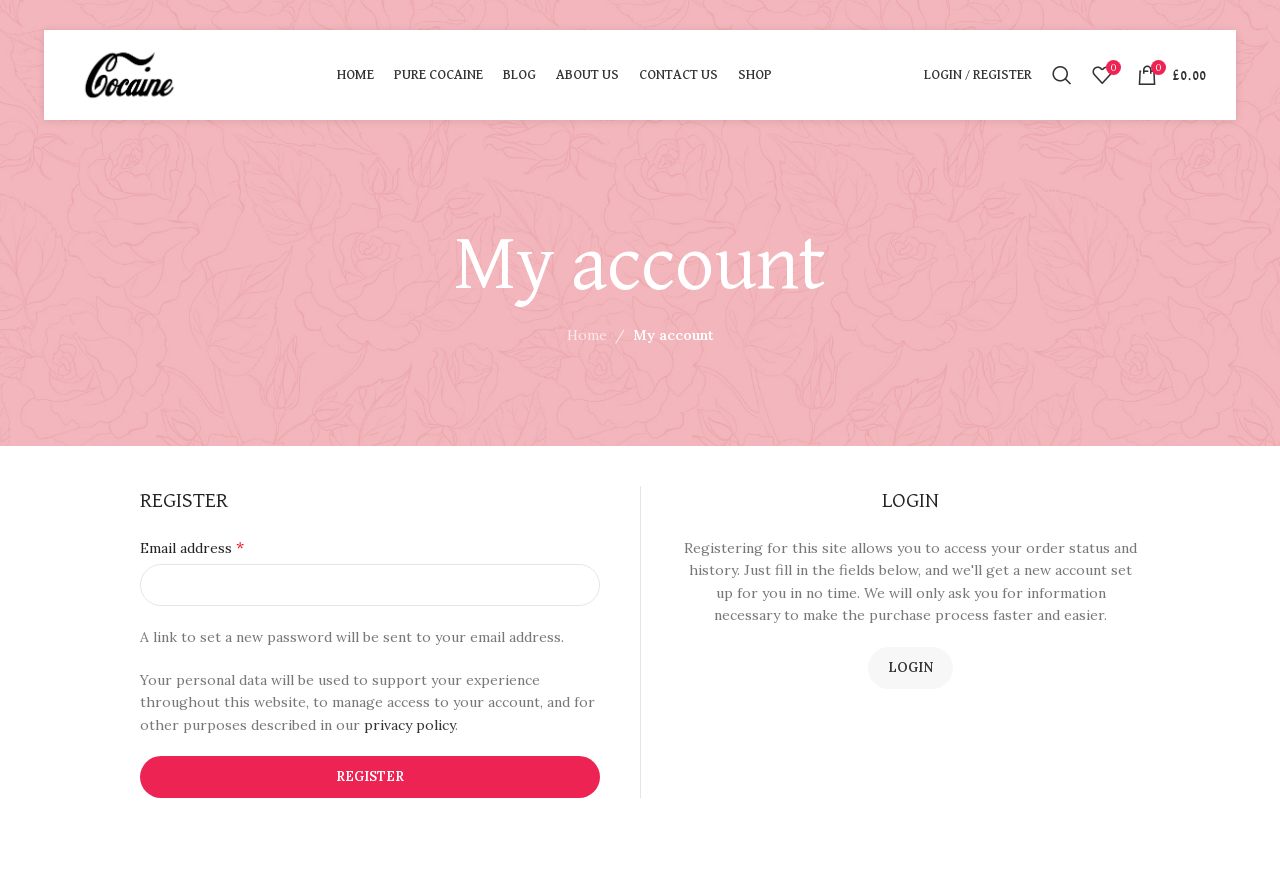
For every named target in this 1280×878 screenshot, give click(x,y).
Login (910, 667)
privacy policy (409, 725)
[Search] (1062, 75)
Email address (192, 547)
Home (587, 335)
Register (370, 776)
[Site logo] (129, 74)
